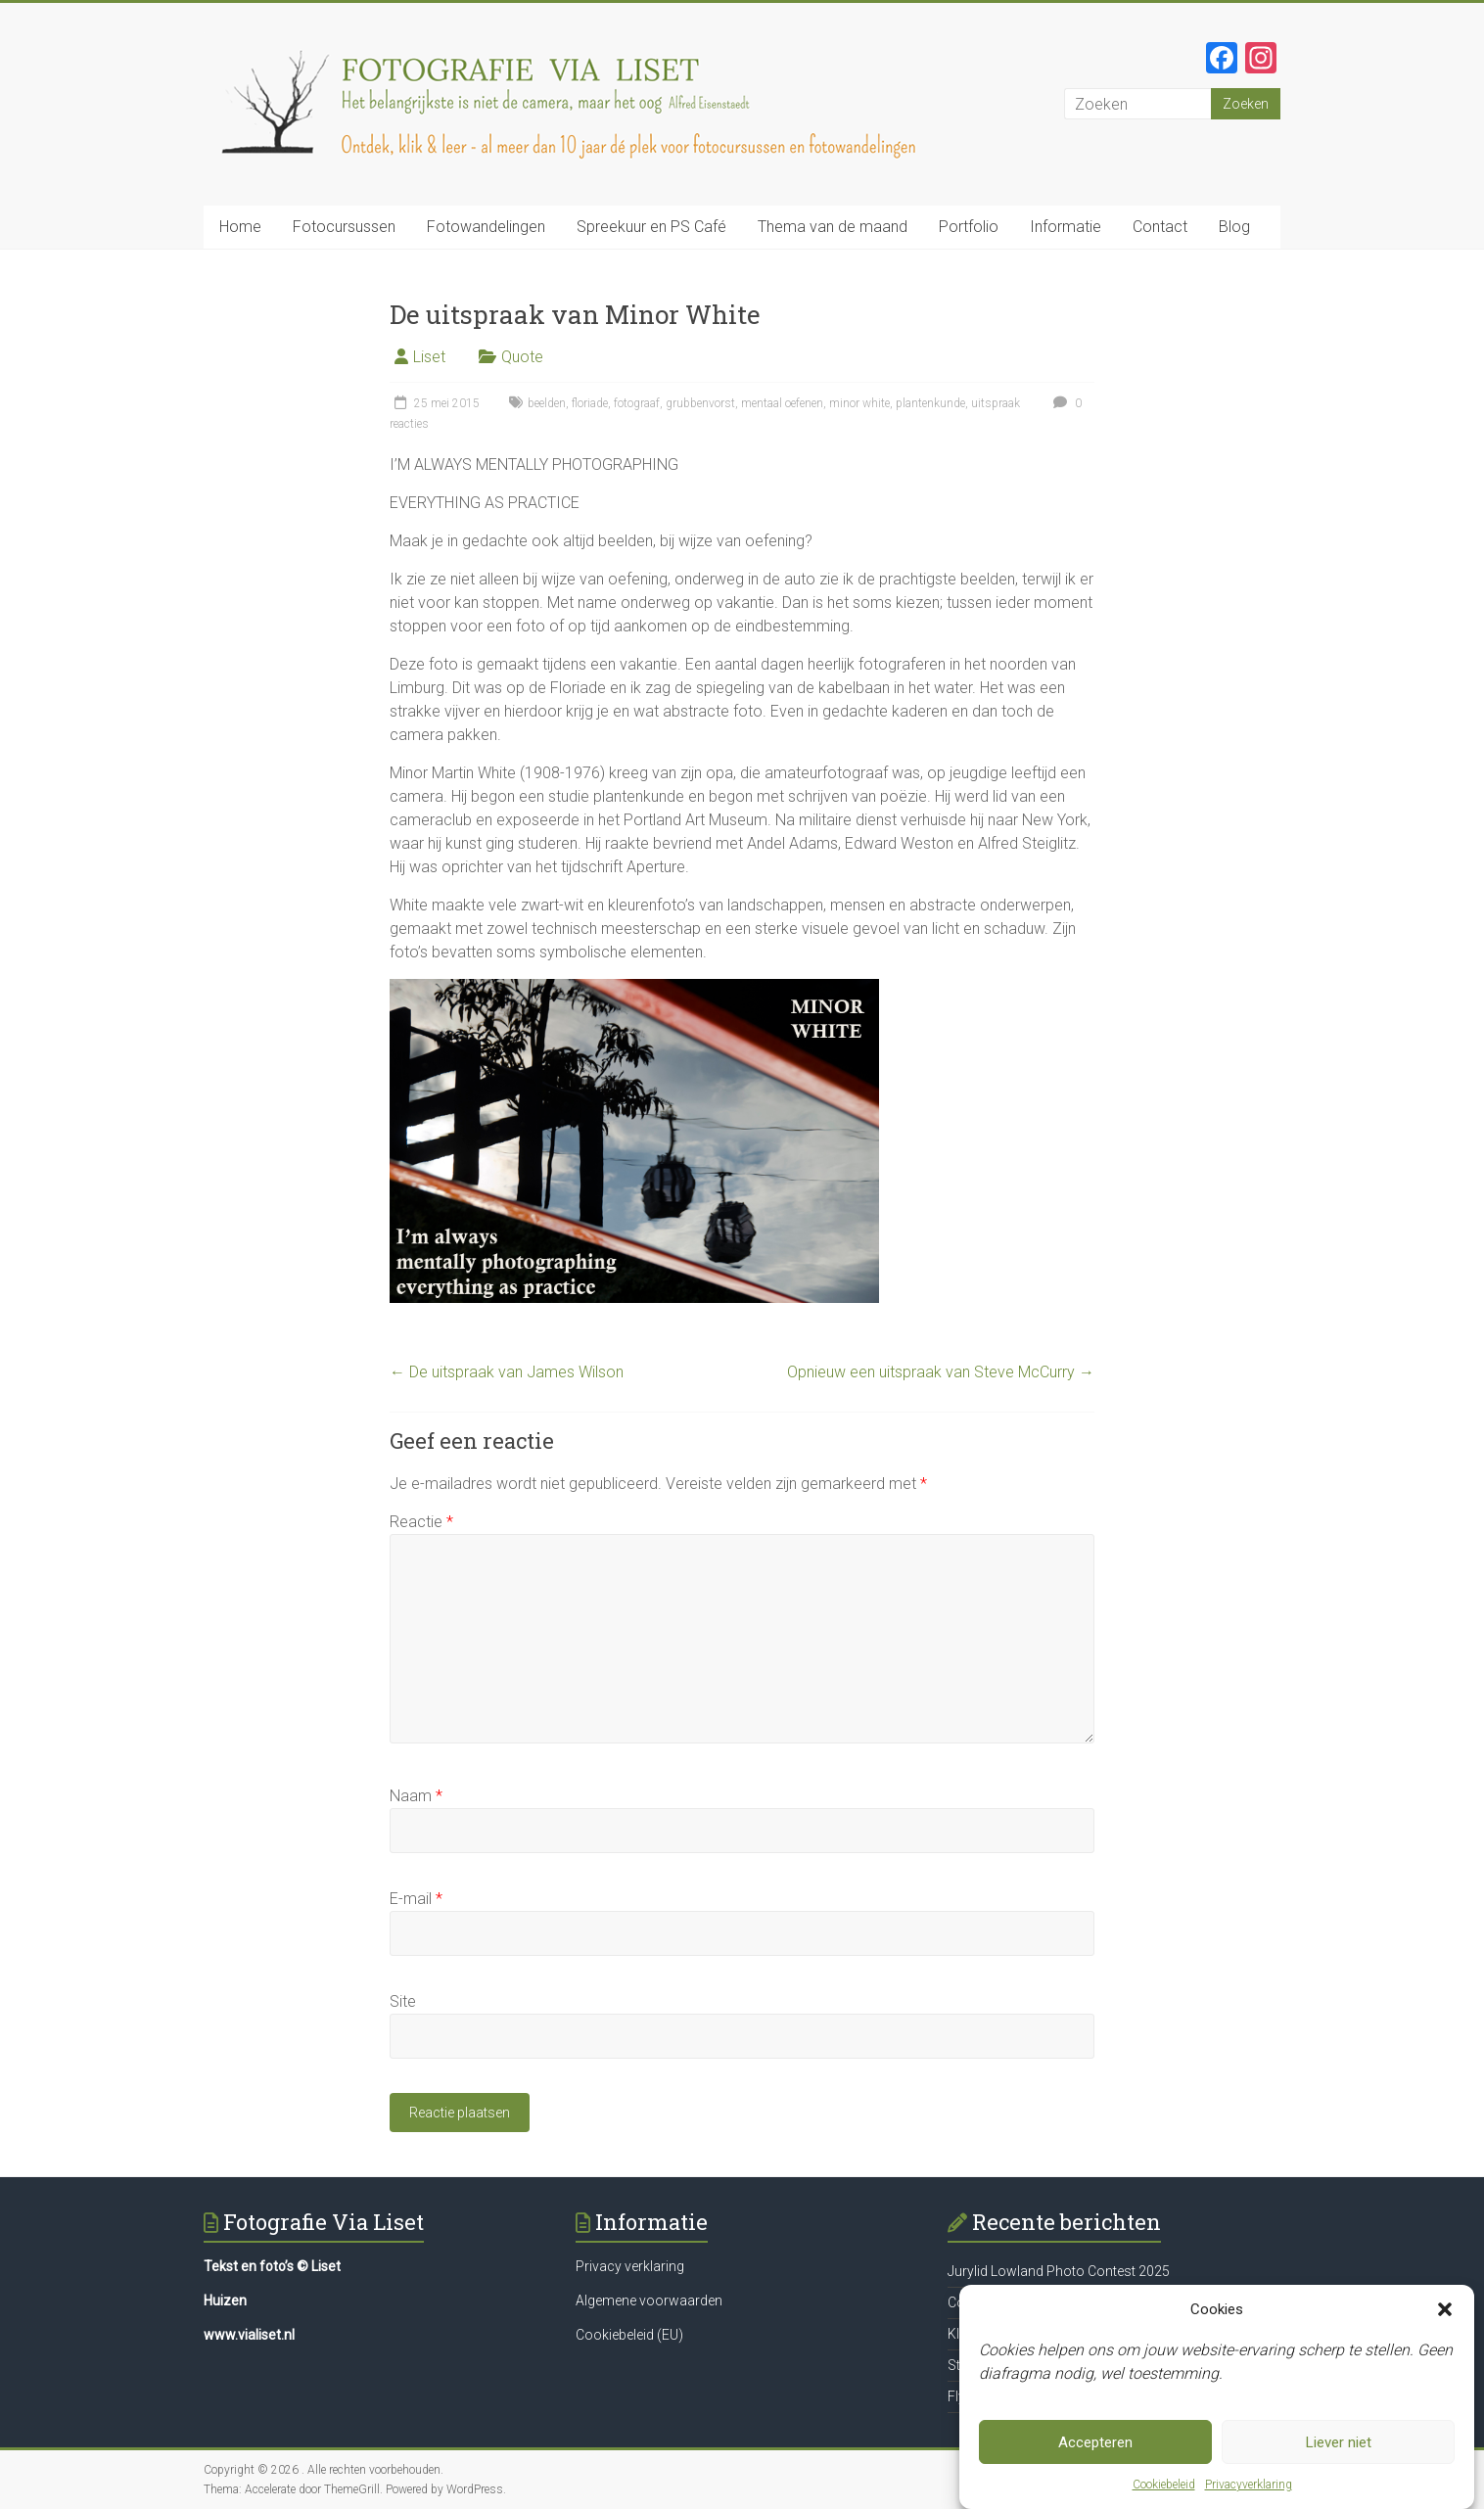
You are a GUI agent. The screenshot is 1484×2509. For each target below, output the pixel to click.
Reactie (421, 1521)
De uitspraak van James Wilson (507, 1372)
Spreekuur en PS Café (651, 226)
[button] (1445, 2312)
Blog (1234, 226)
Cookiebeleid (1164, 2487)
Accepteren (1095, 2445)
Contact (1160, 226)
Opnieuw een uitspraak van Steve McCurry (940, 1372)
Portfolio (968, 226)
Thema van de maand (832, 226)
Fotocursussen (344, 226)
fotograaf (637, 403)
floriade (590, 403)
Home (240, 226)
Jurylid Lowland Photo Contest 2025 (1059, 2271)
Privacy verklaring (630, 2266)
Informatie (1065, 226)
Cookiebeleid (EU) (629, 2335)
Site (403, 2001)
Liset (429, 357)
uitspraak (995, 403)
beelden (547, 403)
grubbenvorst (700, 403)
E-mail (416, 1898)
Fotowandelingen (486, 226)
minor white (859, 403)
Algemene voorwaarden (649, 2300)
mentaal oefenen (782, 403)
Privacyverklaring (1248, 2487)
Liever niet (1338, 2445)
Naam (416, 1796)
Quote (522, 357)
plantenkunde (930, 403)
